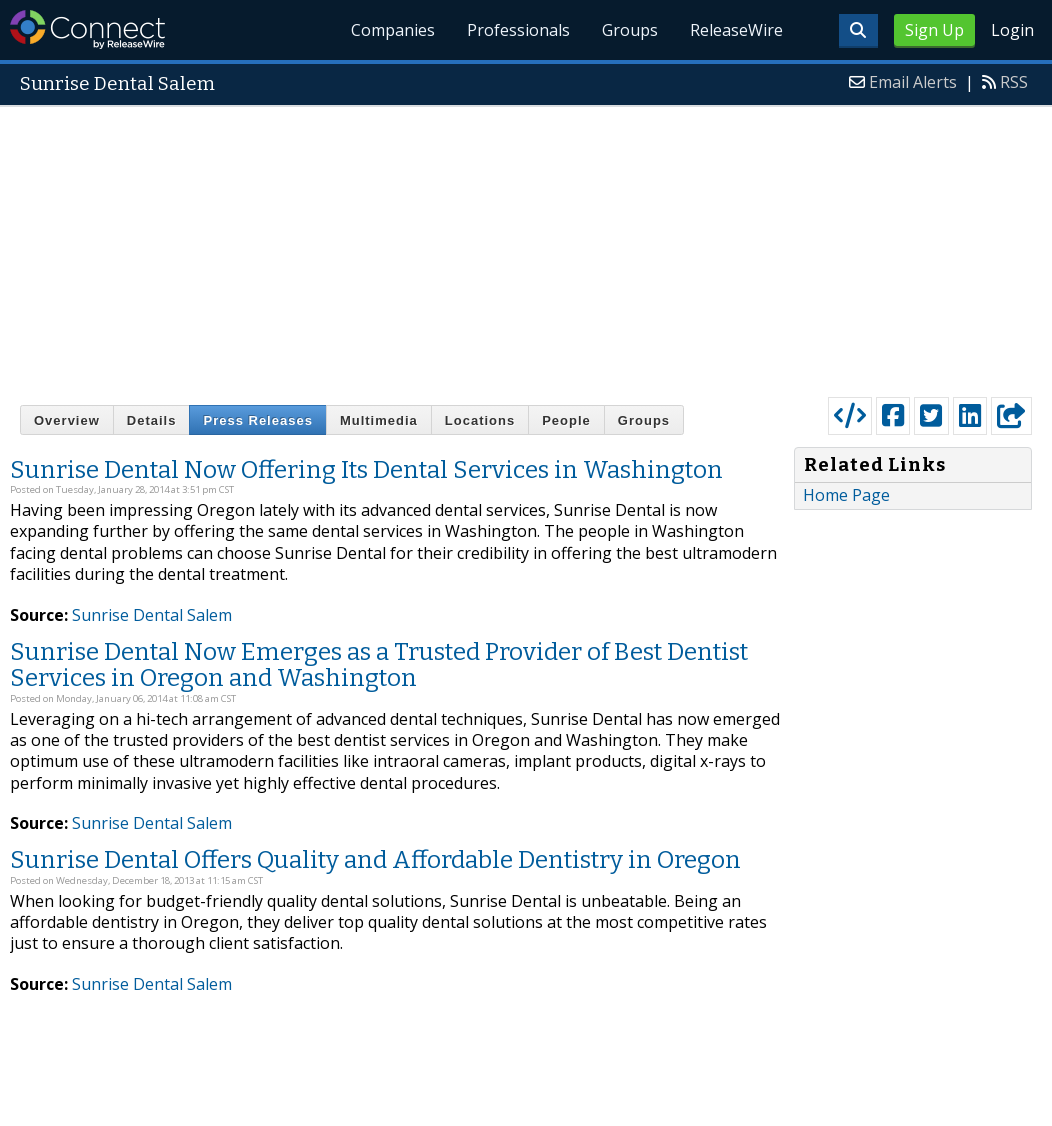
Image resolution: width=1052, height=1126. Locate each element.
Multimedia (379, 420)
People (566, 420)
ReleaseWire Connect (87, 29)
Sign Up (934, 30)
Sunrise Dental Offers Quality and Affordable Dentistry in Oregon (375, 860)
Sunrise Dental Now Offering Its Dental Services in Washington (366, 470)
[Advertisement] (526, 247)
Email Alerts (913, 82)
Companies (394, 30)
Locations (480, 420)
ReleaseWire (736, 30)
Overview (67, 420)
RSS (1014, 82)
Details (152, 420)
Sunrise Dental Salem (152, 615)
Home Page (846, 495)
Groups (630, 30)
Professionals (518, 30)
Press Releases (257, 420)
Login (1012, 30)
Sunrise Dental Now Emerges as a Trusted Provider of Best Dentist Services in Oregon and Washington (379, 665)
